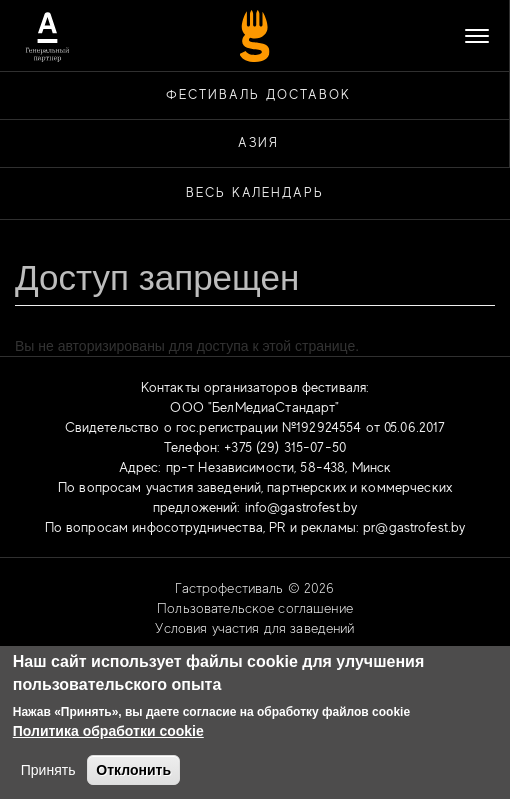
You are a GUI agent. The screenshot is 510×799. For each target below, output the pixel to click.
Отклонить (133, 770)
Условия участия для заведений (254, 628)
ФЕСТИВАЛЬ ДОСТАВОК (258, 94)
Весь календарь (255, 192)
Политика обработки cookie (108, 731)
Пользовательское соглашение (255, 608)
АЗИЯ (259, 142)
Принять (48, 770)
